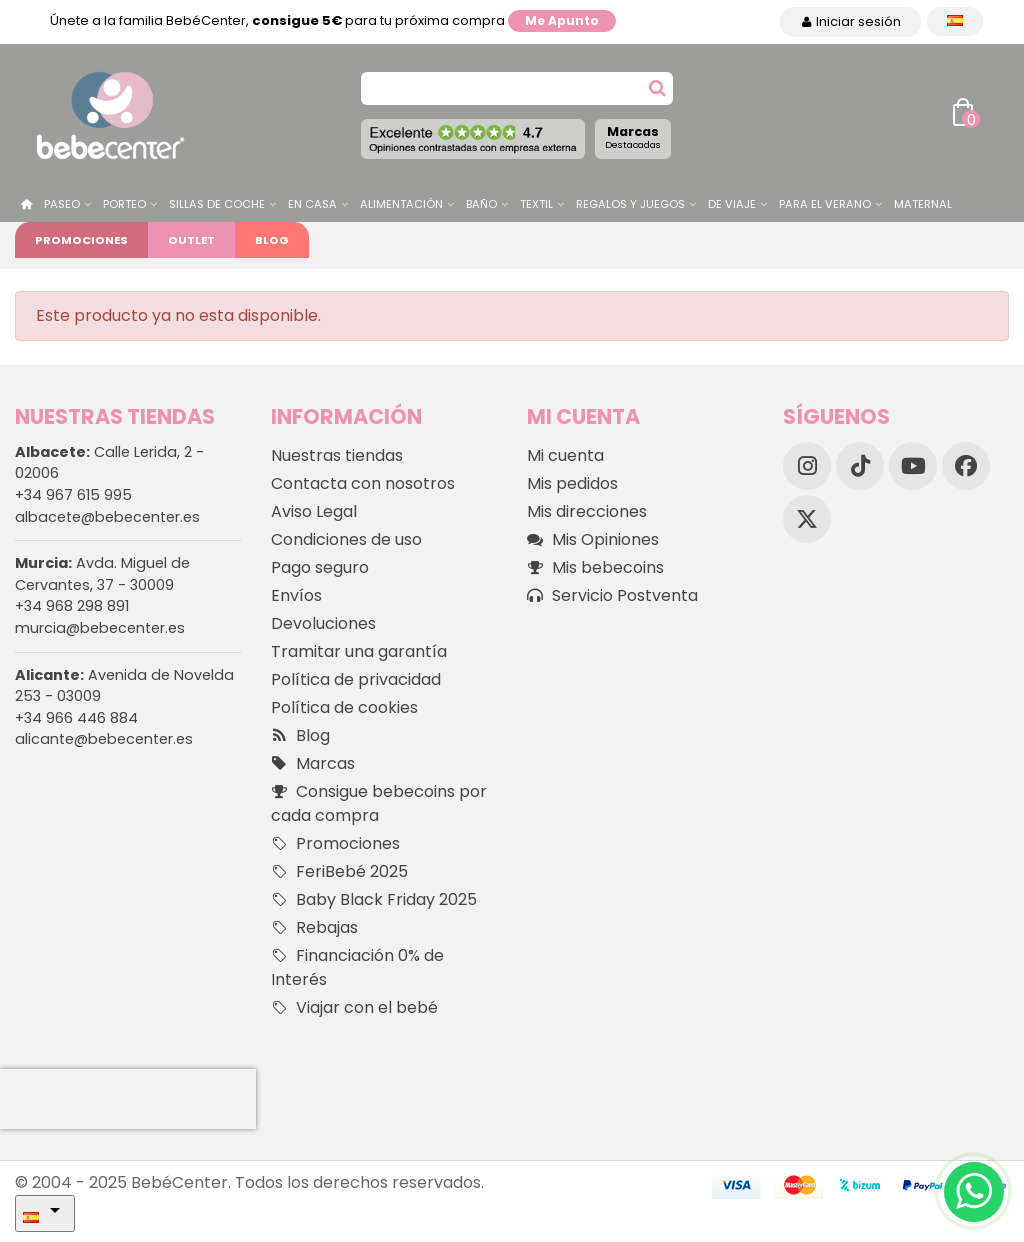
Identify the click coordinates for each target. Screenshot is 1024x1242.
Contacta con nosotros (363, 483)
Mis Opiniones (593, 540)
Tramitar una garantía (359, 651)
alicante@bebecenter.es (104, 739)
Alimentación (401, 204)
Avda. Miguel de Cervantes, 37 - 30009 (102, 574)
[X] (807, 519)
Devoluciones (323, 623)
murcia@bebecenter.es (100, 628)
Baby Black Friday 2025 (374, 900)
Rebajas (314, 928)
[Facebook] (966, 466)
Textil (536, 204)
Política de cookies (344, 707)
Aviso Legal (314, 511)
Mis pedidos (572, 483)
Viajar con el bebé (354, 1008)
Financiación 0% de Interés (357, 967)
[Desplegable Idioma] (955, 21)
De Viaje (732, 204)
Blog (272, 240)
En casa (312, 204)
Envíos (296, 595)
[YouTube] (913, 466)
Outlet (191, 240)
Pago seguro (320, 567)
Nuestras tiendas (337, 455)
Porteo (124, 204)
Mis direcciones (587, 511)
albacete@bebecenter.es (107, 517)
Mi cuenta (565, 455)
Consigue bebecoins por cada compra (379, 803)
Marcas (633, 137)
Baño (481, 204)
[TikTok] (860, 466)
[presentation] (128, 1099)
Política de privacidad (356, 679)
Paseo (62, 204)
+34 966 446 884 (76, 718)
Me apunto (562, 20)
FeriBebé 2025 (339, 872)
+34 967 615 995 (73, 495)
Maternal (923, 204)
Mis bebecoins (595, 568)
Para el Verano (825, 204)
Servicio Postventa (612, 596)
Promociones (81, 240)
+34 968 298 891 (72, 606)
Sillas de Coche (217, 204)
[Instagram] (807, 466)
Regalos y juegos (630, 204)
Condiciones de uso (346, 539)
